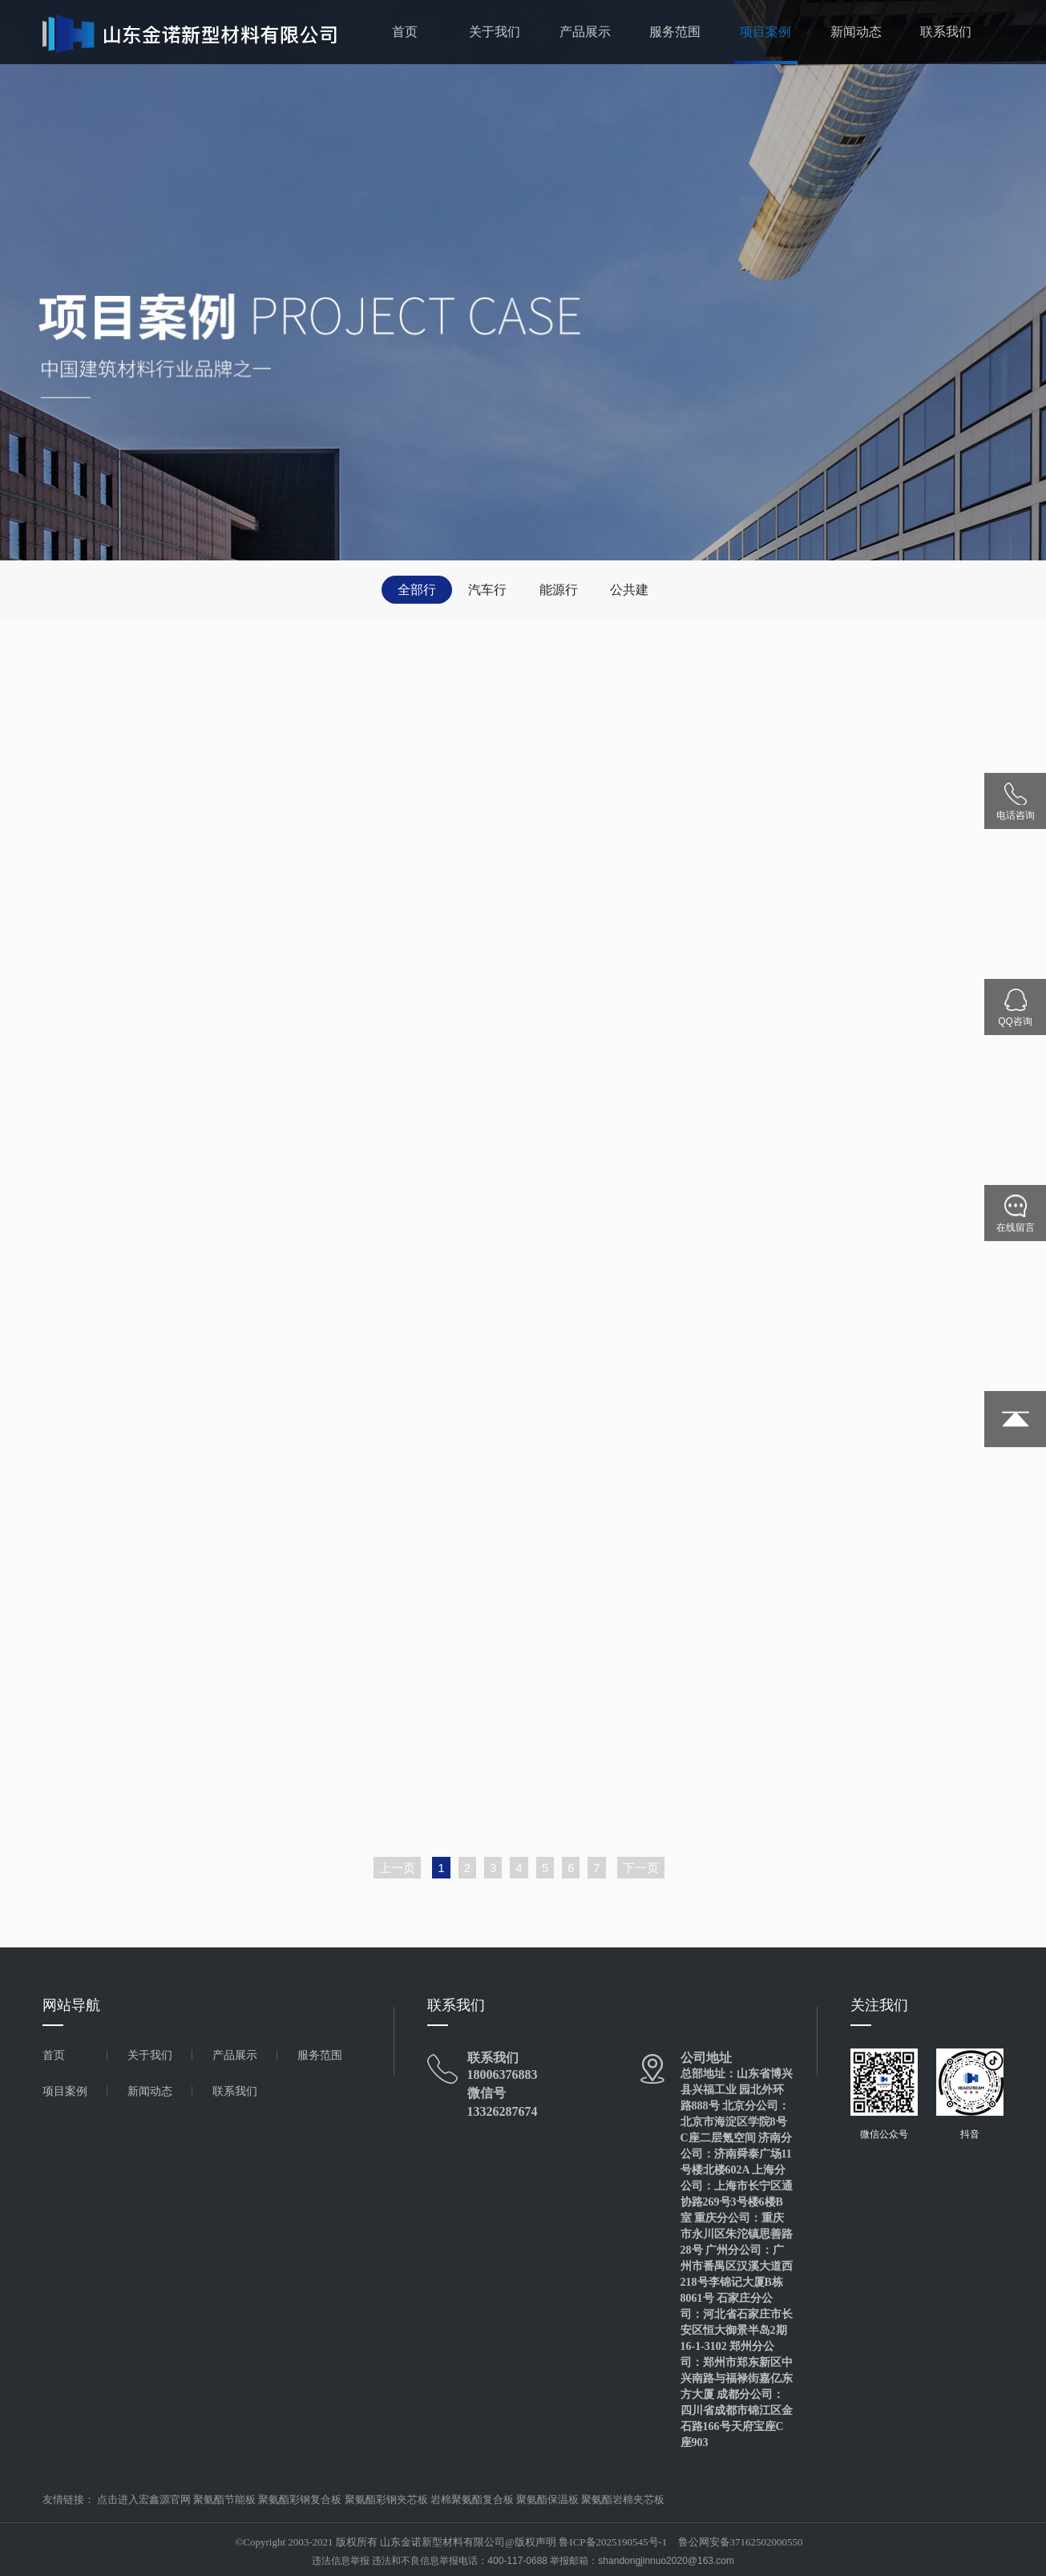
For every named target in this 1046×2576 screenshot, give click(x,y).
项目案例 (765, 31)
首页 (405, 31)
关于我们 (494, 31)
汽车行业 (487, 593)
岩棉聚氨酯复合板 (472, 2499)
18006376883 (502, 2074)
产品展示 (585, 31)
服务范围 (675, 31)
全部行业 (417, 593)
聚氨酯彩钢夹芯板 (386, 2499)
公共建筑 (629, 593)
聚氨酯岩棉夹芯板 (622, 2499)
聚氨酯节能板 (224, 2499)
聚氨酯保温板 (547, 2499)
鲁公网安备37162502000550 (740, 2542)
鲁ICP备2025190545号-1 (613, 2542)
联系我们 (945, 31)
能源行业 (558, 593)
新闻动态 (856, 31)
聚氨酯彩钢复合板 (299, 2499)
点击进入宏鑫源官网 (144, 2499)
